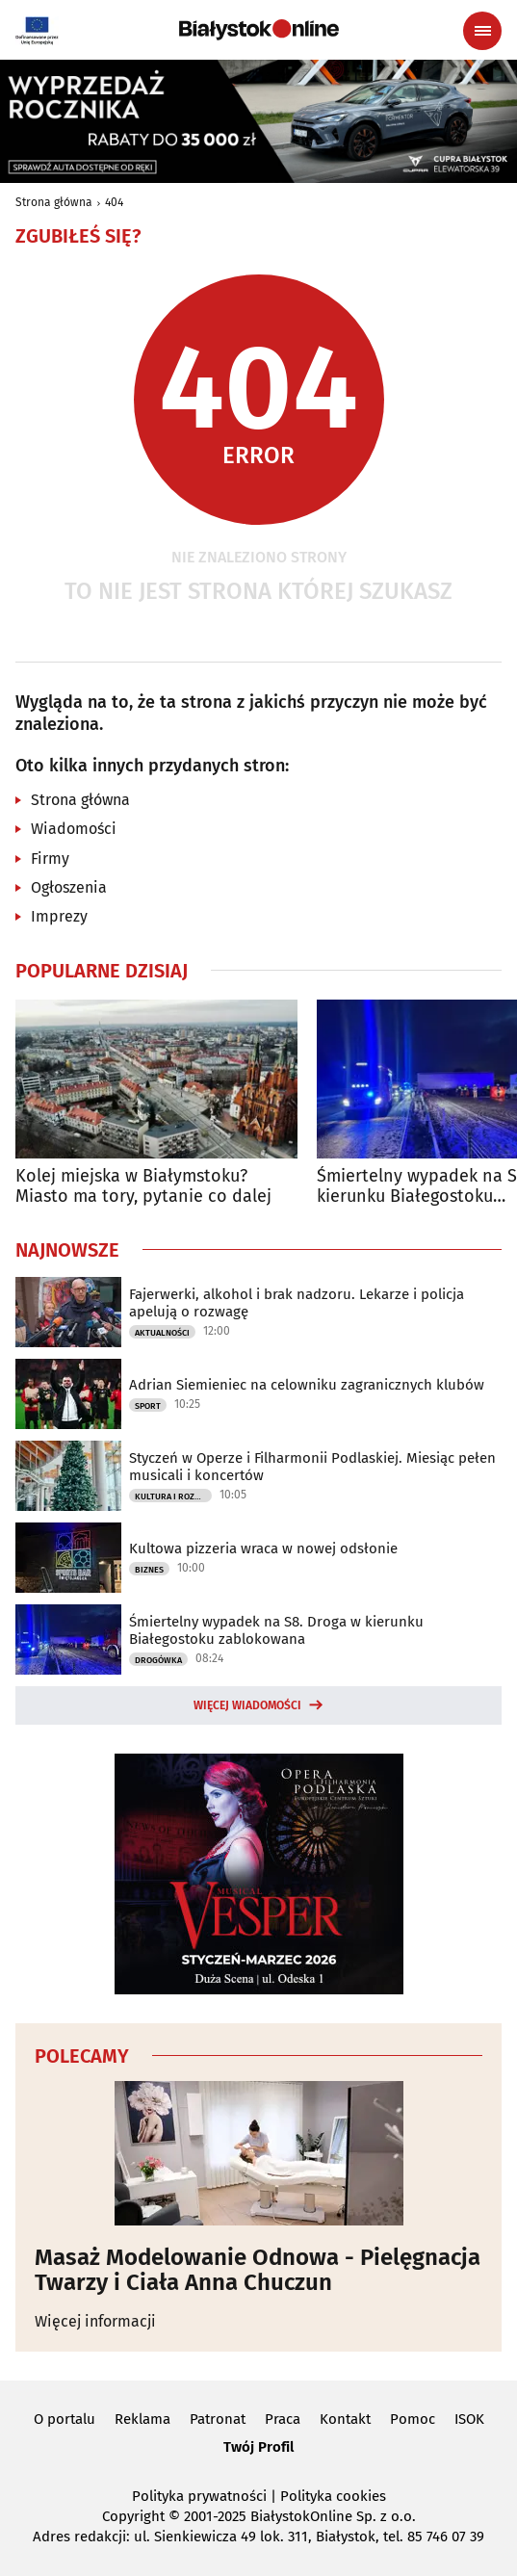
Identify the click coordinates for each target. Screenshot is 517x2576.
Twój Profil (258, 2447)
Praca (282, 2419)
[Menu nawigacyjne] (482, 31)
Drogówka (158, 1660)
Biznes (149, 1569)
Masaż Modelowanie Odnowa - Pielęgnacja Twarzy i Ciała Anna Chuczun (257, 2270)
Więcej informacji (95, 2321)
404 (114, 202)
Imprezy (59, 916)
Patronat (218, 2419)
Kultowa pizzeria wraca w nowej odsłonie (263, 1548)
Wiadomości (73, 829)
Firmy (50, 858)
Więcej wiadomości (247, 1705)
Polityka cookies (333, 2496)
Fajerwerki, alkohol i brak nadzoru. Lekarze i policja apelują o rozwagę (296, 1303)
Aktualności (162, 1333)
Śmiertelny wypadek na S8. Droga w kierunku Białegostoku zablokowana (276, 1630)
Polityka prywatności (199, 2496)
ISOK (469, 2419)
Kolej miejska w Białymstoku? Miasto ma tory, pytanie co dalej (143, 1187)
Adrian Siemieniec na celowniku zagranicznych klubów (306, 1384)
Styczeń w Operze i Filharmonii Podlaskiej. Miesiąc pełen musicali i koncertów (312, 1466)
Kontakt (345, 2419)
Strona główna (53, 202)
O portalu (64, 2419)
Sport (148, 1406)
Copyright (133, 2516)
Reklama (142, 2419)
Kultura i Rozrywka (173, 1496)
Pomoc (412, 2419)
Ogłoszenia (69, 887)
